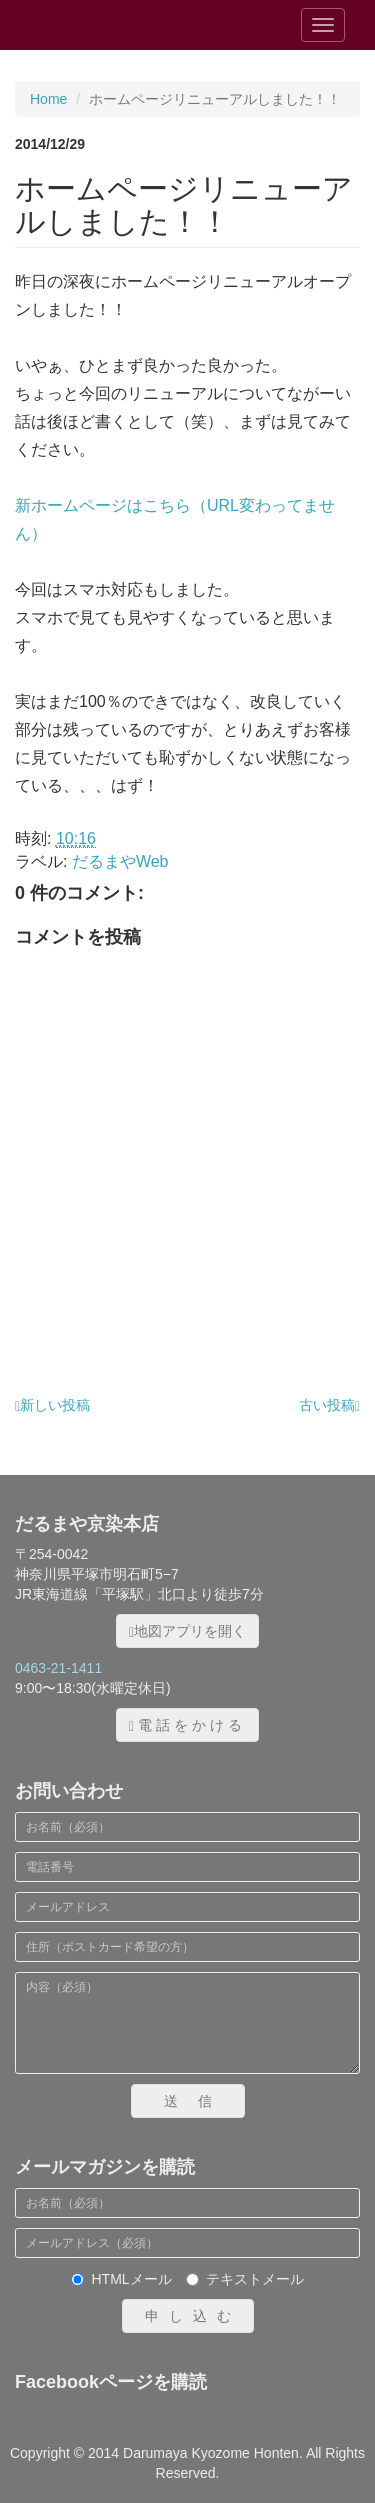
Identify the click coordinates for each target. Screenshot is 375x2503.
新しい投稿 (52, 1405)
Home (48, 99)
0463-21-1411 (58, 1668)
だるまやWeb (120, 861)
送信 (198, 2101)
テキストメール (245, 2279)
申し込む (193, 2316)
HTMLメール (121, 2279)
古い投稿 (329, 1405)
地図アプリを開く (187, 1631)
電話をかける (187, 1725)
